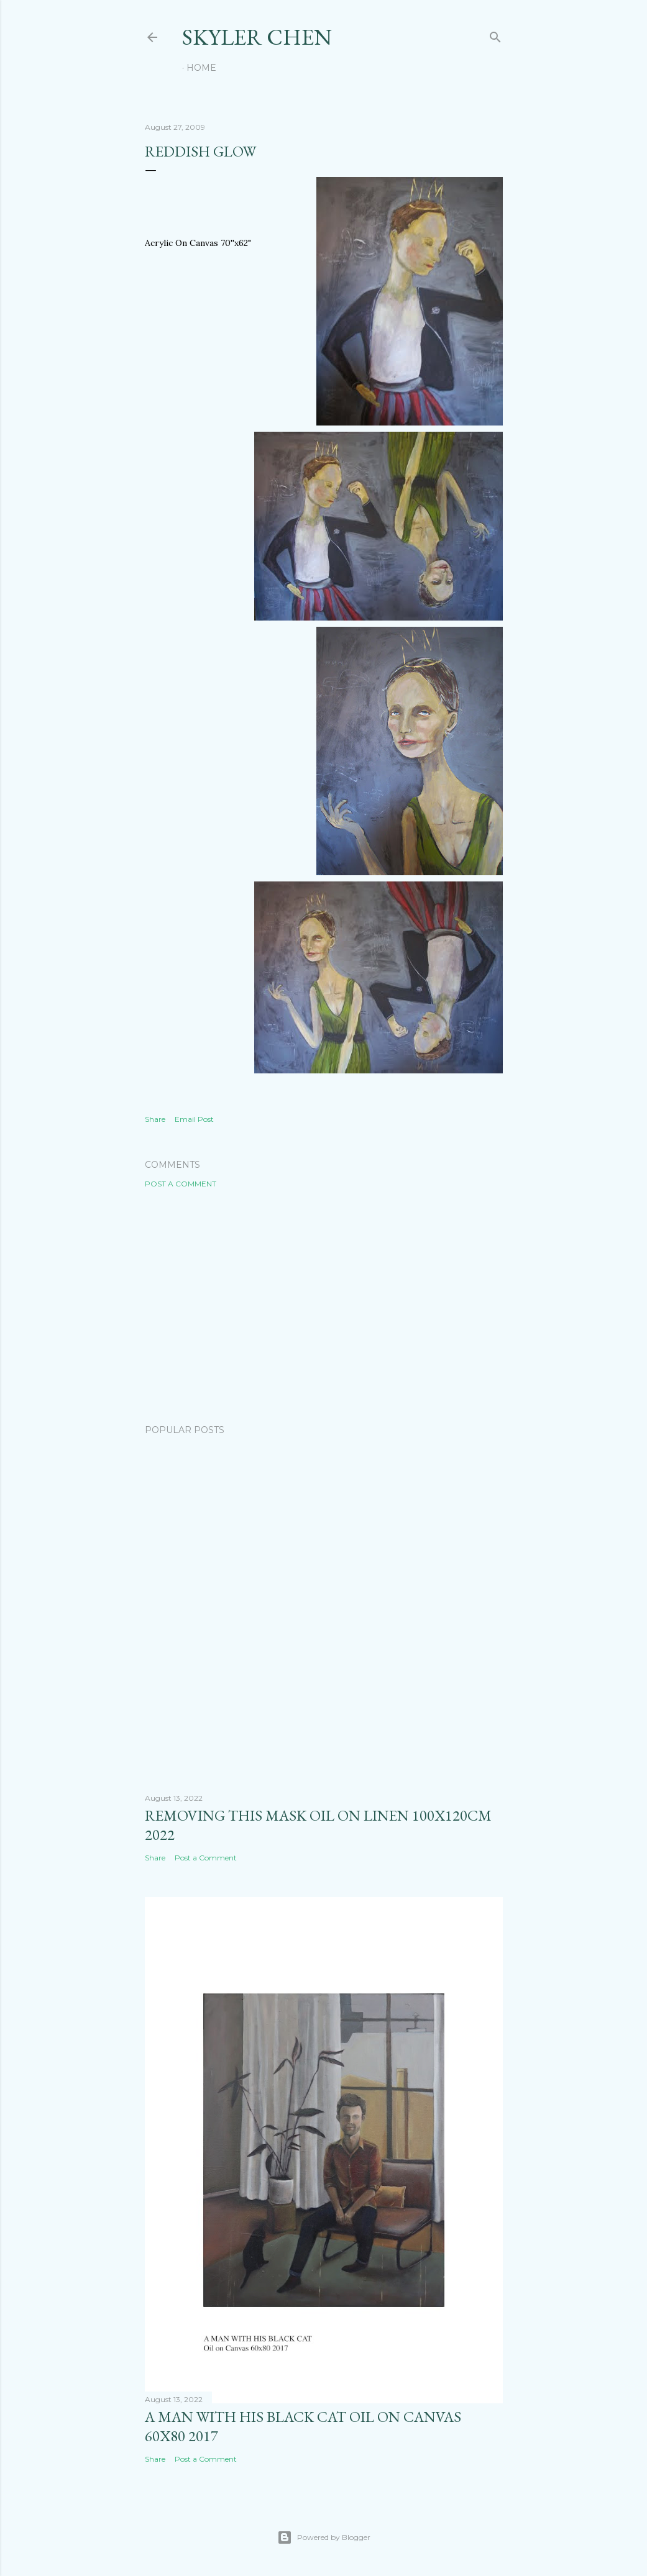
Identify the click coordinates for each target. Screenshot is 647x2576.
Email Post (194, 1119)
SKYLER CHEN (257, 37)
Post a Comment (180, 1183)
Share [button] (155, 1119)
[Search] (495, 34)
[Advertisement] (324, 1306)
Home (201, 67)
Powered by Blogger (323, 2537)
